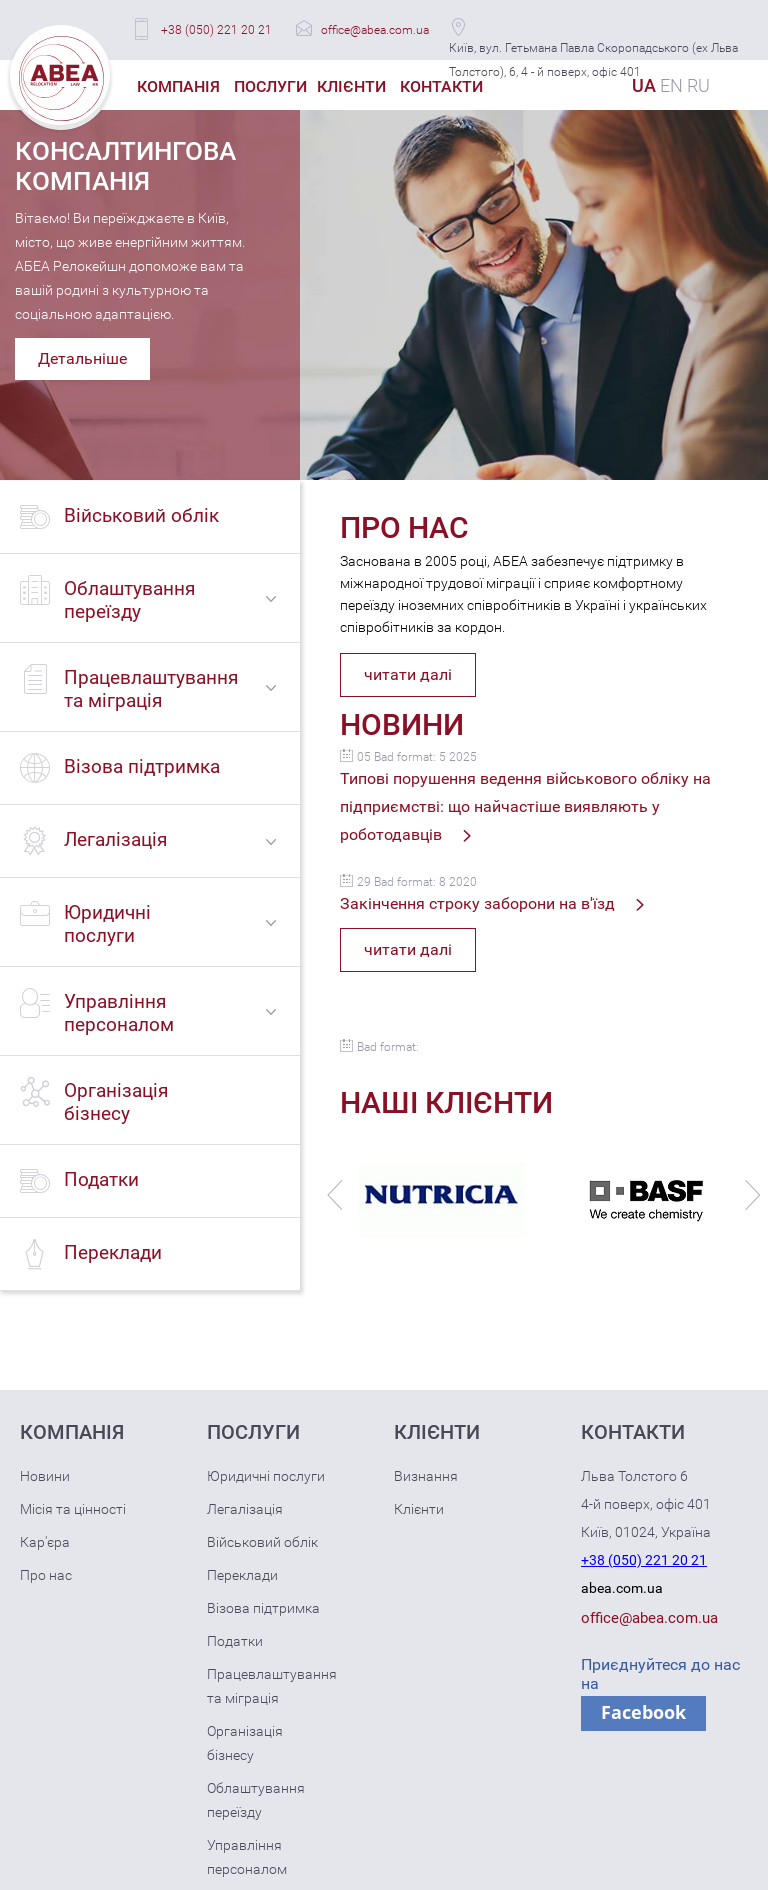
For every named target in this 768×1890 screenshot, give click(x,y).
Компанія (178, 86)
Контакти (441, 86)
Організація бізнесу (245, 1743)
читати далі (408, 674)
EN (671, 85)
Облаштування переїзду (256, 1800)
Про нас (46, 1575)
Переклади (242, 1575)
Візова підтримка (263, 1608)
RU (698, 85)
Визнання (426, 1476)
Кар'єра (45, 1542)
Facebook (643, 1712)
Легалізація (245, 1509)
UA (644, 85)
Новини (45, 1476)
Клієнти (351, 86)
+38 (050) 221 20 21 (216, 30)
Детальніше (82, 358)
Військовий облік (262, 1542)
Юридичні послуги (266, 1476)
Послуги (270, 86)
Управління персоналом (247, 1857)
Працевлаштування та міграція (272, 1686)
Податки (235, 1641)
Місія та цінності (73, 1509)
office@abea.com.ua (375, 30)
